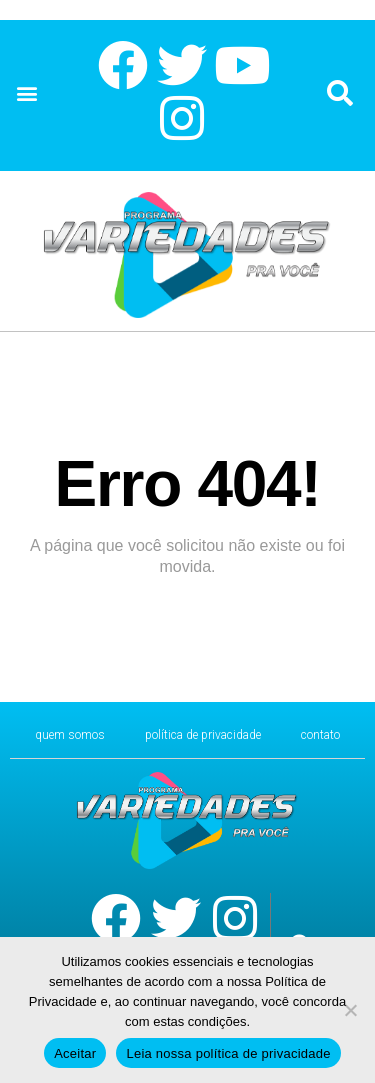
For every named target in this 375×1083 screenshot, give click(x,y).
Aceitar (75, 1053)
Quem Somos (70, 735)
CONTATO (320, 735)
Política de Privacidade (203, 735)
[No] (350, 1010)
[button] (26, 93)
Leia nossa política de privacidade (228, 1053)
